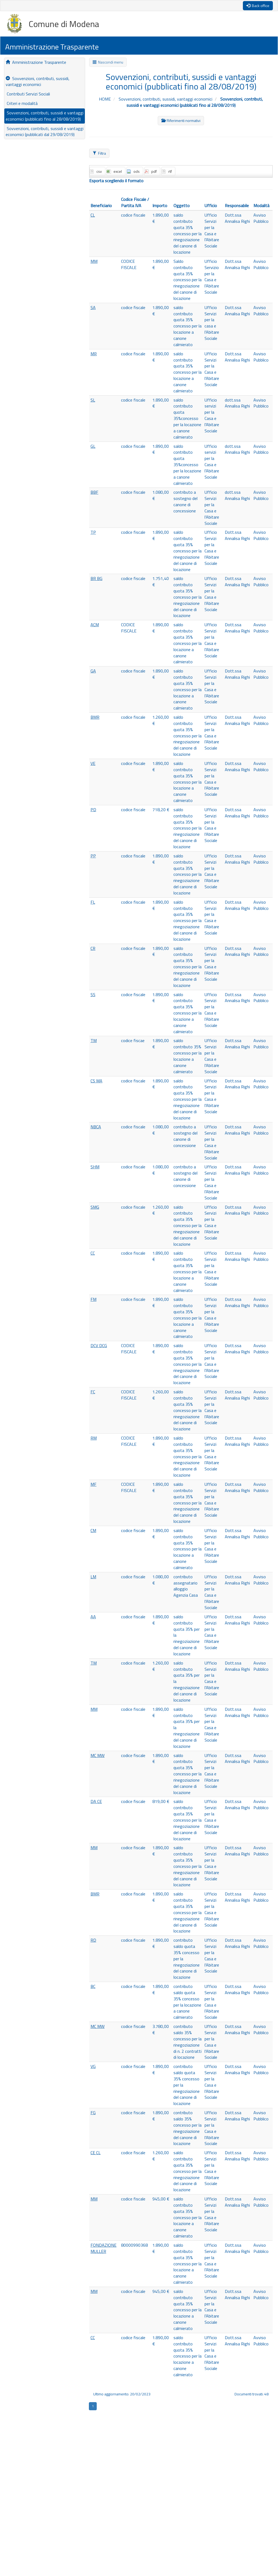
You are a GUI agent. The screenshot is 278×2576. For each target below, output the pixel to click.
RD (93, 1940)
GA (93, 671)
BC (93, 1986)
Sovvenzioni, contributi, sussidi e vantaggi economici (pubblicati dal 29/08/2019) (44, 131)
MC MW (98, 1755)
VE (93, 763)
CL (93, 215)
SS (93, 994)
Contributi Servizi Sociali (28, 94)
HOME (105, 99)
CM (93, 1530)
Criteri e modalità (22, 103)
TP (93, 532)
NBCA (96, 1126)
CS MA (96, 1081)
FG (93, 2112)
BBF (94, 492)
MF (93, 1484)
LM (93, 1576)
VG (93, 2066)
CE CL (96, 2152)
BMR (95, 717)
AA (93, 1616)
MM (94, 261)
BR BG (96, 578)
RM (94, 1438)
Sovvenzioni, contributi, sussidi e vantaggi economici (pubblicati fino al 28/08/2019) (44, 116)
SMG (95, 1207)
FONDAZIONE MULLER (103, 2248)
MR (94, 353)
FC (93, 1391)
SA (93, 307)
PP (93, 856)
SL (93, 400)
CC (93, 1253)
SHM (95, 1166)
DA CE (96, 1801)
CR (93, 948)
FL (93, 902)
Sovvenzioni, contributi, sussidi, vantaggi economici (37, 81)
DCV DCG (99, 1345)
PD (93, 809)
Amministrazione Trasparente (36, 62)
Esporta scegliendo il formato (116, 181)
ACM (95, 624)
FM (93, 1299)
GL (93, 446)
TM (94, 1040)
